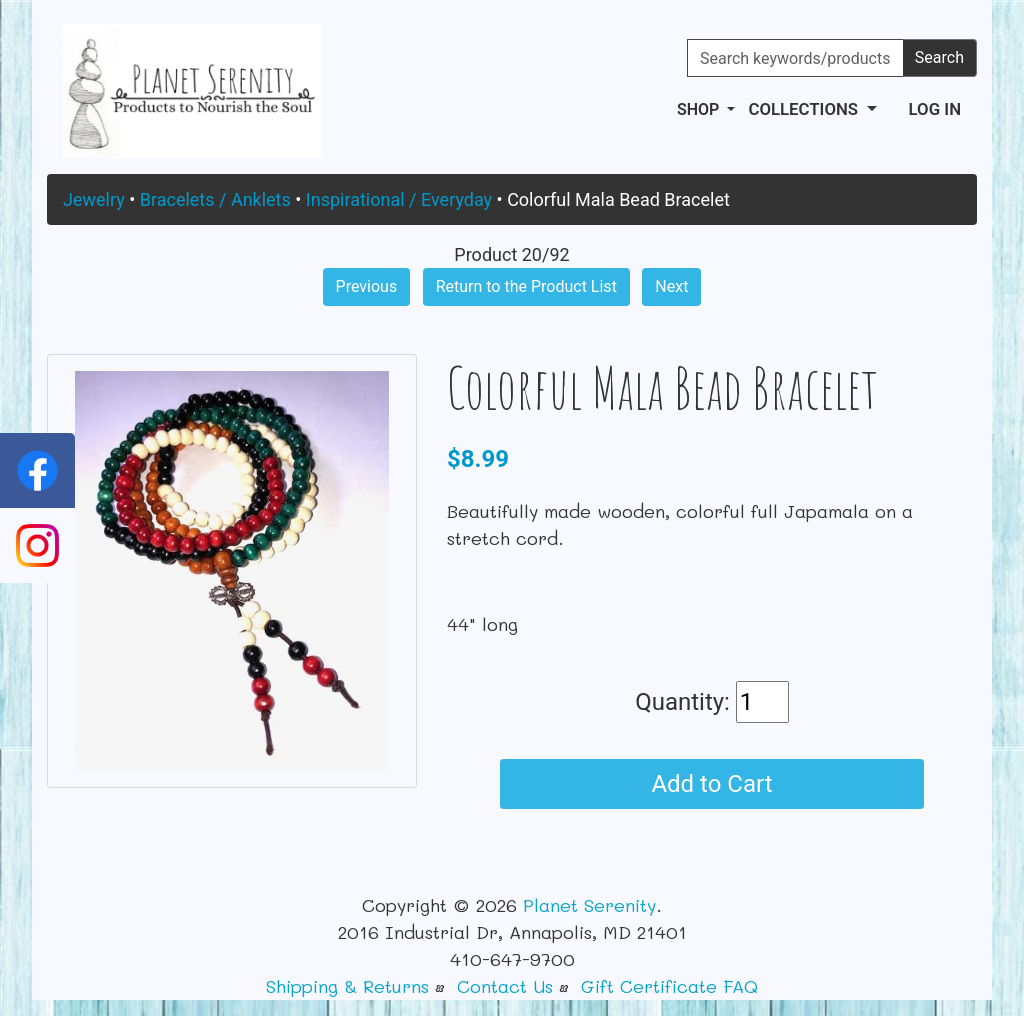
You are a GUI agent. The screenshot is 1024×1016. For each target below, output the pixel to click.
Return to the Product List (526, 286)
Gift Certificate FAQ (669, 986)
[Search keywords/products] (795, 58)
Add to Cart (711, 784)
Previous (367, 286)
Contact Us (505, 986)
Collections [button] (805, 109)
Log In (935, 109)
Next (671, 286)
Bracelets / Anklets (215, 199)
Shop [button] (700, 109)
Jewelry (94, 199)
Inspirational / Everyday (399, 199)
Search (939, 57)
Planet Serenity (589, 905)
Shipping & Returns (347, 986)
